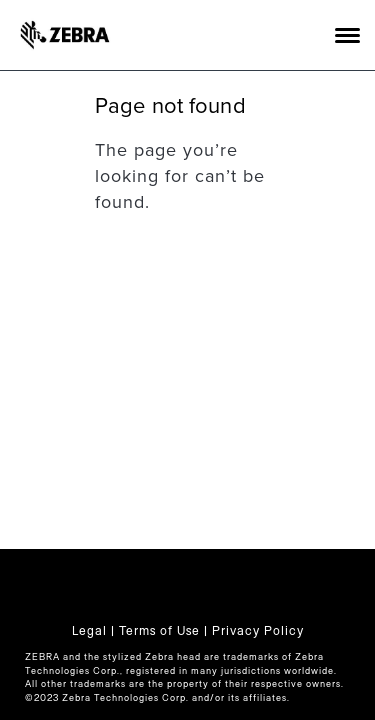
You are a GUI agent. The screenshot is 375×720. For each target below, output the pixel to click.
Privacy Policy (258, 631)
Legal (89, 631)
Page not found (170, 106)
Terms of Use (159, 631)
